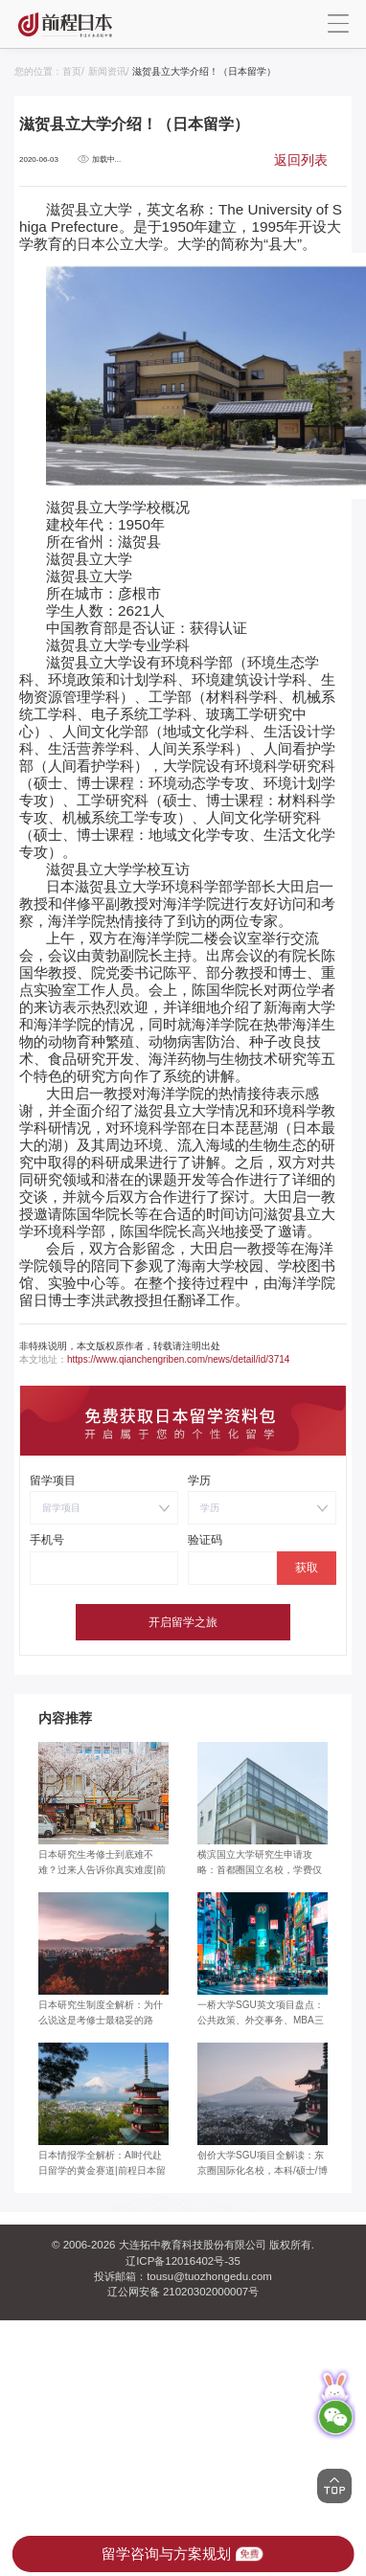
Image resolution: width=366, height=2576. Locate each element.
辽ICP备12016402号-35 (183, 2261)
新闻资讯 (107, 71)
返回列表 (301, 160)
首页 (71, 71)
